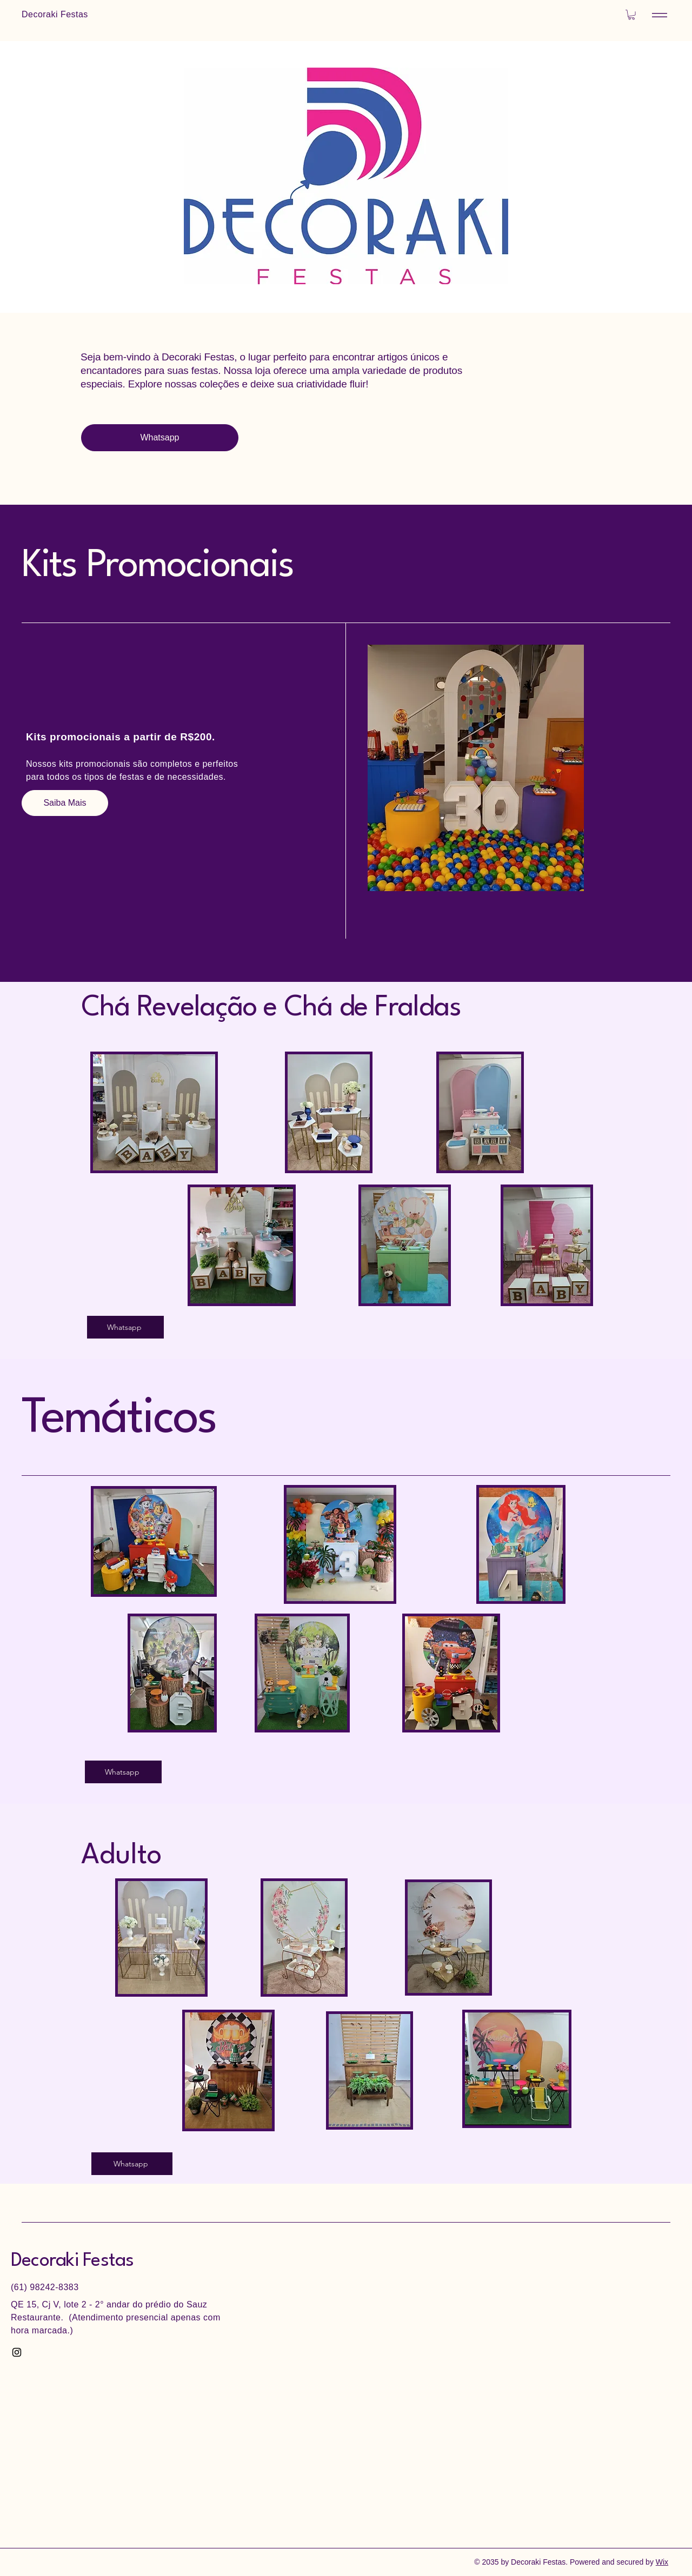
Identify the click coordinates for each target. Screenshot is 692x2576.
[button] (631, 14)
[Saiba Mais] (65, 803)
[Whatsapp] (159, 437)
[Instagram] (17, 2352)
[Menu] (659, 14)
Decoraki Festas (72, 2260)
